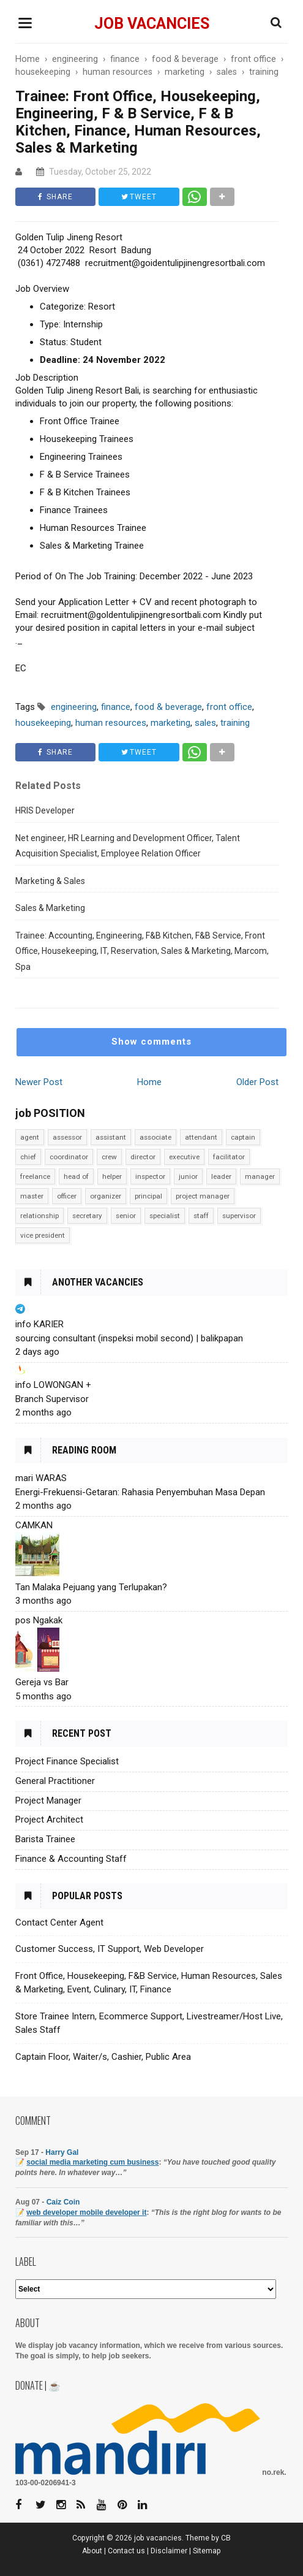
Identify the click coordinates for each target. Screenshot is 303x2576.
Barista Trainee (45, 1839)
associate (155, 1137)
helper (112, 1176)
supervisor (239, 1215)
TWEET (139, 197)
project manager (203, 1196)
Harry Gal (61, 2152)
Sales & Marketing (50, 908)
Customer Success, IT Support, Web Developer (109, 1948)
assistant (110, 1137)
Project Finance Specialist (67, 1761)
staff (201, 1215)
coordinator (69, 1157)
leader (221, 1176)
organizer (105, 1196)
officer (67, 1196)
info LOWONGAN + (53, 1384)
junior (188, 1176)
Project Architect (49, 1819)
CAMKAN (34, 1525)
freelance (35, 1176)
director (142, 1157)
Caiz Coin (63, 2202)
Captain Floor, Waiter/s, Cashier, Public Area (103, 2056)
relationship (39, 1215)
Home (149, 1082)
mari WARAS (41, 1478)
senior (126, 1215)
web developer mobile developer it (86, 2212)
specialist (164, 1215)
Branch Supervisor (52, 1398)
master (31, 1196)
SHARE (55, 197)
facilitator (229, 1157)
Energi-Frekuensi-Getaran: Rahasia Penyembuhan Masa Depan (140, 1492)
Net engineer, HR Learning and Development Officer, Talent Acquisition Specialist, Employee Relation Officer (127, 846)
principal (148, 1196)
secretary (87, 1215)
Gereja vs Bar (42, 1682)
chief (28, 1157)
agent (29, 1137)
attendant (201, 1137)
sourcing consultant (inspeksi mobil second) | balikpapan (129, 1338)
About (92, 2551)
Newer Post (38, 1082)
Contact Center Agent (59, 1922)
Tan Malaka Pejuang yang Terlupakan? (91, 1587)
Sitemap (207, 2551)
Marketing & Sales (50, 881)
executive (184, 1157)
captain (243, 1137)
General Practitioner (55, 1780)
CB (226, 2538)
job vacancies (151, 23)
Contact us (126, 2551)
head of (76, 1176)
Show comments (151, 1041)
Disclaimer (169, 2551)
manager (260, 1176)
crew (109, 1157)
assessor (67, 1137)
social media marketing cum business (92, 2162)
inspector (150, 1176)
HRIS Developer (45, 810)
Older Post (257, 1082)
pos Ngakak (38, 1620)
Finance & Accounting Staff (71, 1858)
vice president (42, 1235)
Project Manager (48, 1800)
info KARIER (39, 1324)
